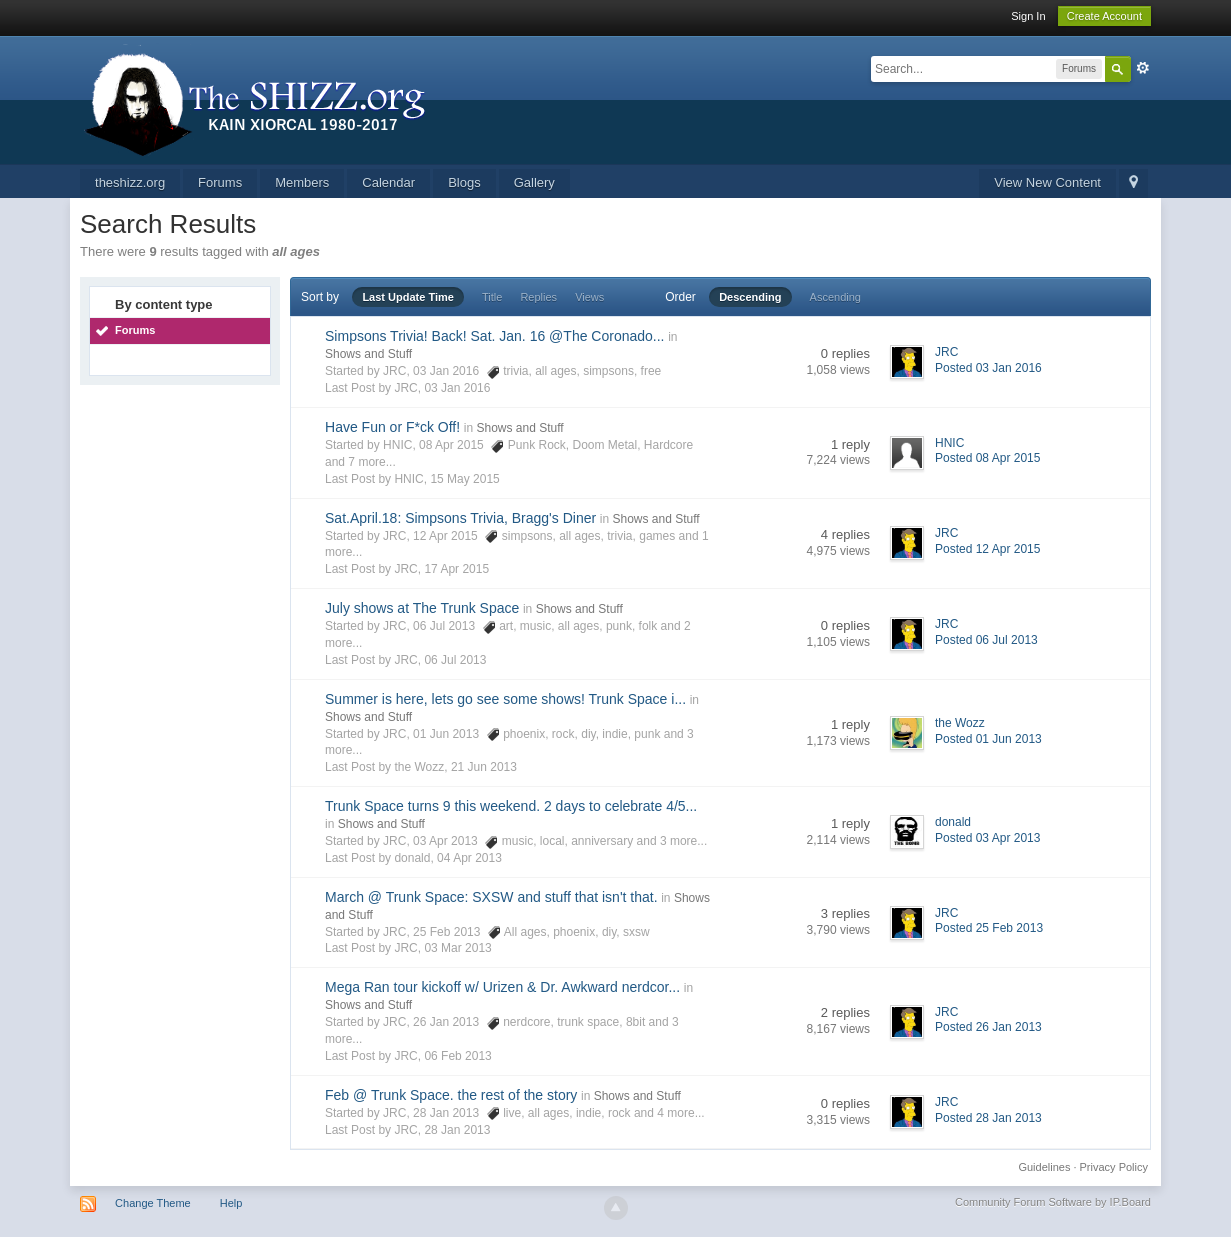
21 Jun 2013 (484, 767)
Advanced (1143, 68)
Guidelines (1044, 1167)
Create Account (1104, 16)
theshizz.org (130, 182)
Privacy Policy (1114, 1167)
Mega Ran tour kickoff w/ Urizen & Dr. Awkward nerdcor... (502, 987)
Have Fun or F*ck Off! (392, 427)
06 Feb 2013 (457, 1056)
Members (302, 182)
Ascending (835, 297)
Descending (750, 297)
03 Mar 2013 (457, 948)
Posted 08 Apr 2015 (987, 458)
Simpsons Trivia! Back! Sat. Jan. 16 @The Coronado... (494, 336)
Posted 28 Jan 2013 (988, 1118)
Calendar (388, 182)
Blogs (464, 182)
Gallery (534, 182)
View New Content (1047, 182)
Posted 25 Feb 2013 (989, 928)
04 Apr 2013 (469, 858)
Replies (538, 297)
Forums (220, 182)
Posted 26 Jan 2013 (988, 1027)
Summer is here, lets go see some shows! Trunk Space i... (505, 699)
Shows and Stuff (368, 354)
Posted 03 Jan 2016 (988, 368)
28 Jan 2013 (457, 1130)
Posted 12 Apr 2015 (987, 549)
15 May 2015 (464, 479)
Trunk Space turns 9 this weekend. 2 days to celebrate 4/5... (511, 806)
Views (589, 297)
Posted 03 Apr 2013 (987, 838)
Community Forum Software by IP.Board (1053, 1202)
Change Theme (153, 1203)
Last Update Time (408, 297)
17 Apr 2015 (456, 569)
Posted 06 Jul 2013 (986, 640)
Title (492, 297)
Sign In (1028, 16)
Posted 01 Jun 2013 (988, 739)
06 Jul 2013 (455, 660)
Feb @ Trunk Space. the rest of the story (451, 1095)
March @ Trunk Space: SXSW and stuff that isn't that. (491, 897)
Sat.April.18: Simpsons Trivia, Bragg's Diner (460, 518)
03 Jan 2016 (457, 388)
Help (231, 1203)
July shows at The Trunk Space (422, 608)
